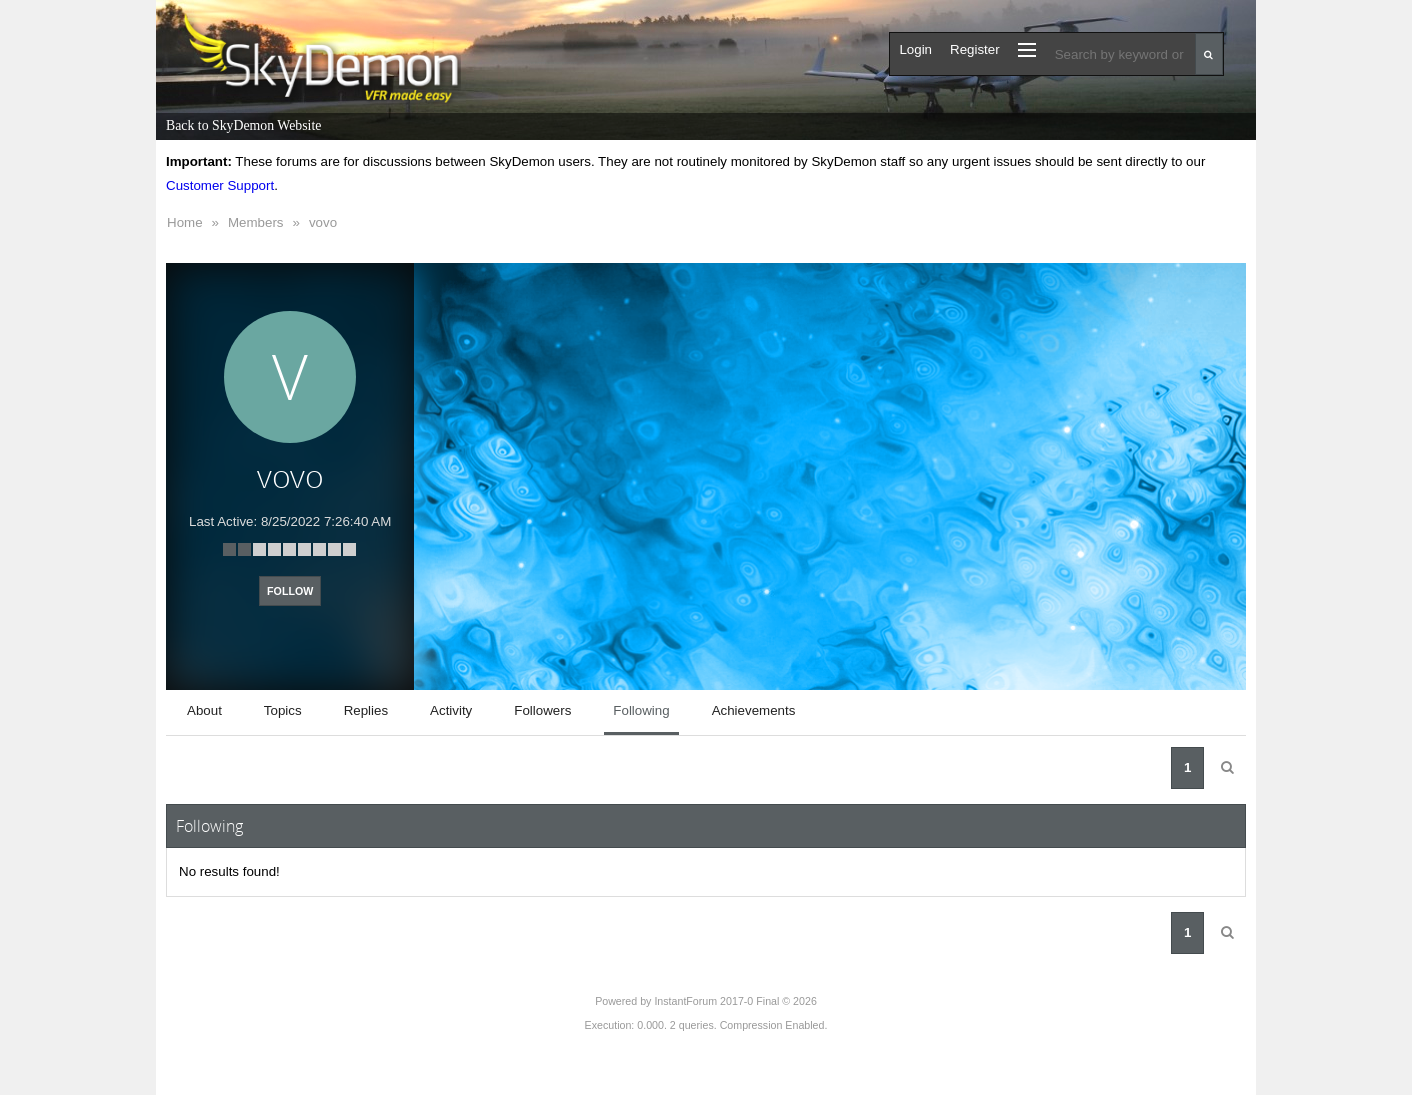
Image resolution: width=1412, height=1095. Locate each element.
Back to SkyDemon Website (243, 125)
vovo (323, 222)
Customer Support (220, 185)
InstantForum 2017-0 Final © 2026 (735, 1001)
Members (256, 222)
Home (185, 222)
